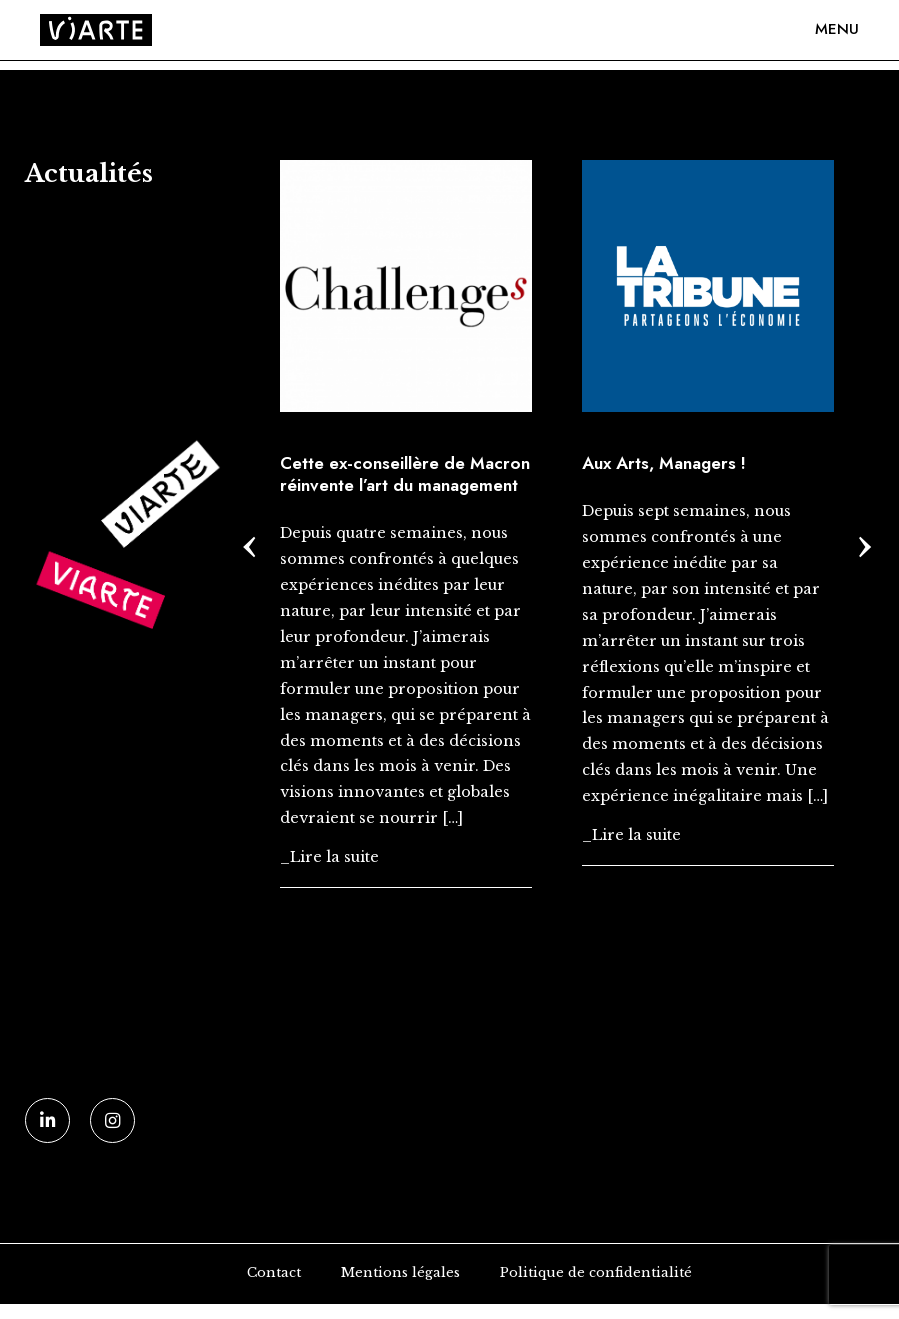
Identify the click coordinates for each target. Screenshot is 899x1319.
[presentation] (250, 542)
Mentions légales (400, 1272)
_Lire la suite (329, 857)
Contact (274, 1272)
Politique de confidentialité (596, 1272)
